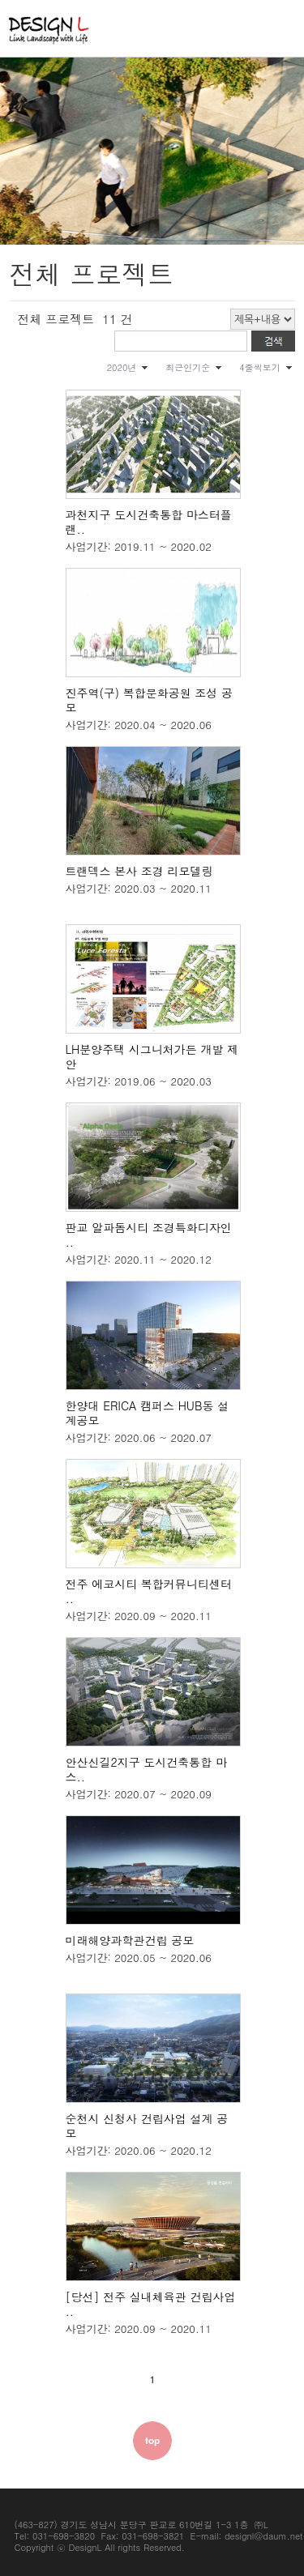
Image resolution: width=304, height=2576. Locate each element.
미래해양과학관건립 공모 (130, 1940)
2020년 (122, 367)
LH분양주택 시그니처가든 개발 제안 (152, 1056)
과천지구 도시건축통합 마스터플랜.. (149, 521)
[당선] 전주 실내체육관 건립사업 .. (151, 2303)
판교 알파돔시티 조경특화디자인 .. (149, 1234)
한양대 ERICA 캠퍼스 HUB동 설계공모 (147, 1412)
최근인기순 (187, 367)
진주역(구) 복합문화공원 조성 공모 (149, 700)
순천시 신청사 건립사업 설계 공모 (147, 2125)
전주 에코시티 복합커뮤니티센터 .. (149, 1591)
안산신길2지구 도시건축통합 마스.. (147, 1769)
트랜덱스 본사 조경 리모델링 (139, 871)
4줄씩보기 (259, 367)
